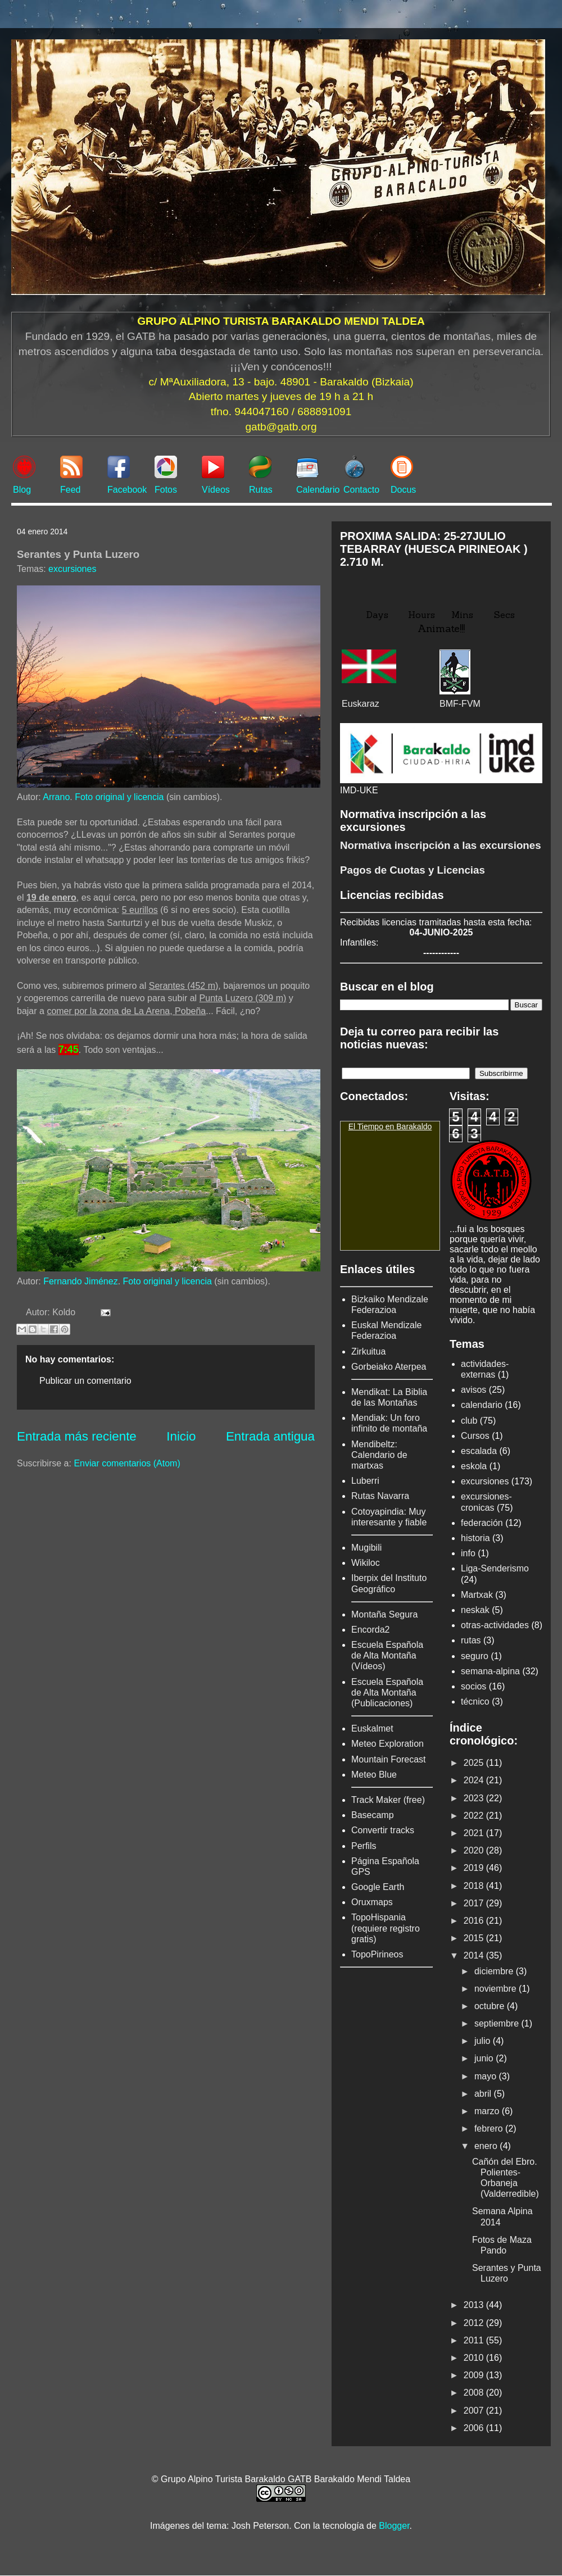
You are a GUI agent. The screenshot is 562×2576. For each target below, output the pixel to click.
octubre (490, 2006)
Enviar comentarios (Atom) (127, 1463)
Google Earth (377, 1887)
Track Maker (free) (388, 1800)
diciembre (495, 1971)
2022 (475, 1815)
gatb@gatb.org (280, 427)
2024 (475, 1780)
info (468, 1553)
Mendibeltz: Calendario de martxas (379, 1454)
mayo (486, 2076)
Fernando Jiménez (80, 1281)
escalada (479, 1451)
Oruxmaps (372, 1902)
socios (473, 1686)
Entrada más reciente (77, 1436)
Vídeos (216, 489)
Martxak (477, 1595)
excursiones (72, 569)
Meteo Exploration (387, 1743)
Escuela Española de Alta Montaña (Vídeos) (387, 1655)
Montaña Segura (384, 1614)
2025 (475, 1763)
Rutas (261, 489)
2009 (475, 2375)
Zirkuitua (368, 1351)
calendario (481, 1405)
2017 (475, 1903)
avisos (473, 1389)
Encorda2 (370, 1629)
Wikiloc (365, 1563)
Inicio (181, 1436)
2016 (475, 1920)
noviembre (496, 1988)
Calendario (317, 489)
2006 (475, 2428)
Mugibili (366, 1547)
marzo (488, 2111)
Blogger (394, 2525)
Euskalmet (372, 1728)
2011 (475, 2340)
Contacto (361, 489)
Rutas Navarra (380, 1496)
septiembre (498, 2023)
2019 (475, 1868)
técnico (475, 1701)
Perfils (363, 1846)
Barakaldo (414, 1126)
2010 (475, 2358)
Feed (70, 489)
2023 (475, 1798)
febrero (489, 2128)
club (469, 1420)
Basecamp (372, 1815)
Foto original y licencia (119, 797)
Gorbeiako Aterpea (388, 1366)
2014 (475, 1955)
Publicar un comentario (85, 1380)
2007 (475, 2410)
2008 (475, 2392)
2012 (475, 2323)
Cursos (475, 1436)
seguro (474, 1656)
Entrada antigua (270, 1436)
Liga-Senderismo (495, 1568)
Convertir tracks (382, 1830)
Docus (403, 489)
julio (483, 2041)
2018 (475, 1886)
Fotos (166, 489)
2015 (475, 1938)
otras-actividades (495, 1625)
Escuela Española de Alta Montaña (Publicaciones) (387, 1692)
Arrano (56, 797)
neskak (475, 1610)
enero (487, 2146)
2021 (475, 1833)
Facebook (127, 489)
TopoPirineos (377, 1954)
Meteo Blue (374, 1774)
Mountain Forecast (388, 1759)
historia (475, 1538)
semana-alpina (490, 1671)
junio (485, 2058)
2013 (475, 2305)
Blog (22, 489)
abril (484, 2093)
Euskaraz (360, 703)
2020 (475, 1850)
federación (482, 1523)
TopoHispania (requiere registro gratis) (385, 1927)
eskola (474, 1466)
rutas (471, 1640)
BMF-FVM (460, 703)
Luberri (365, 1480)
